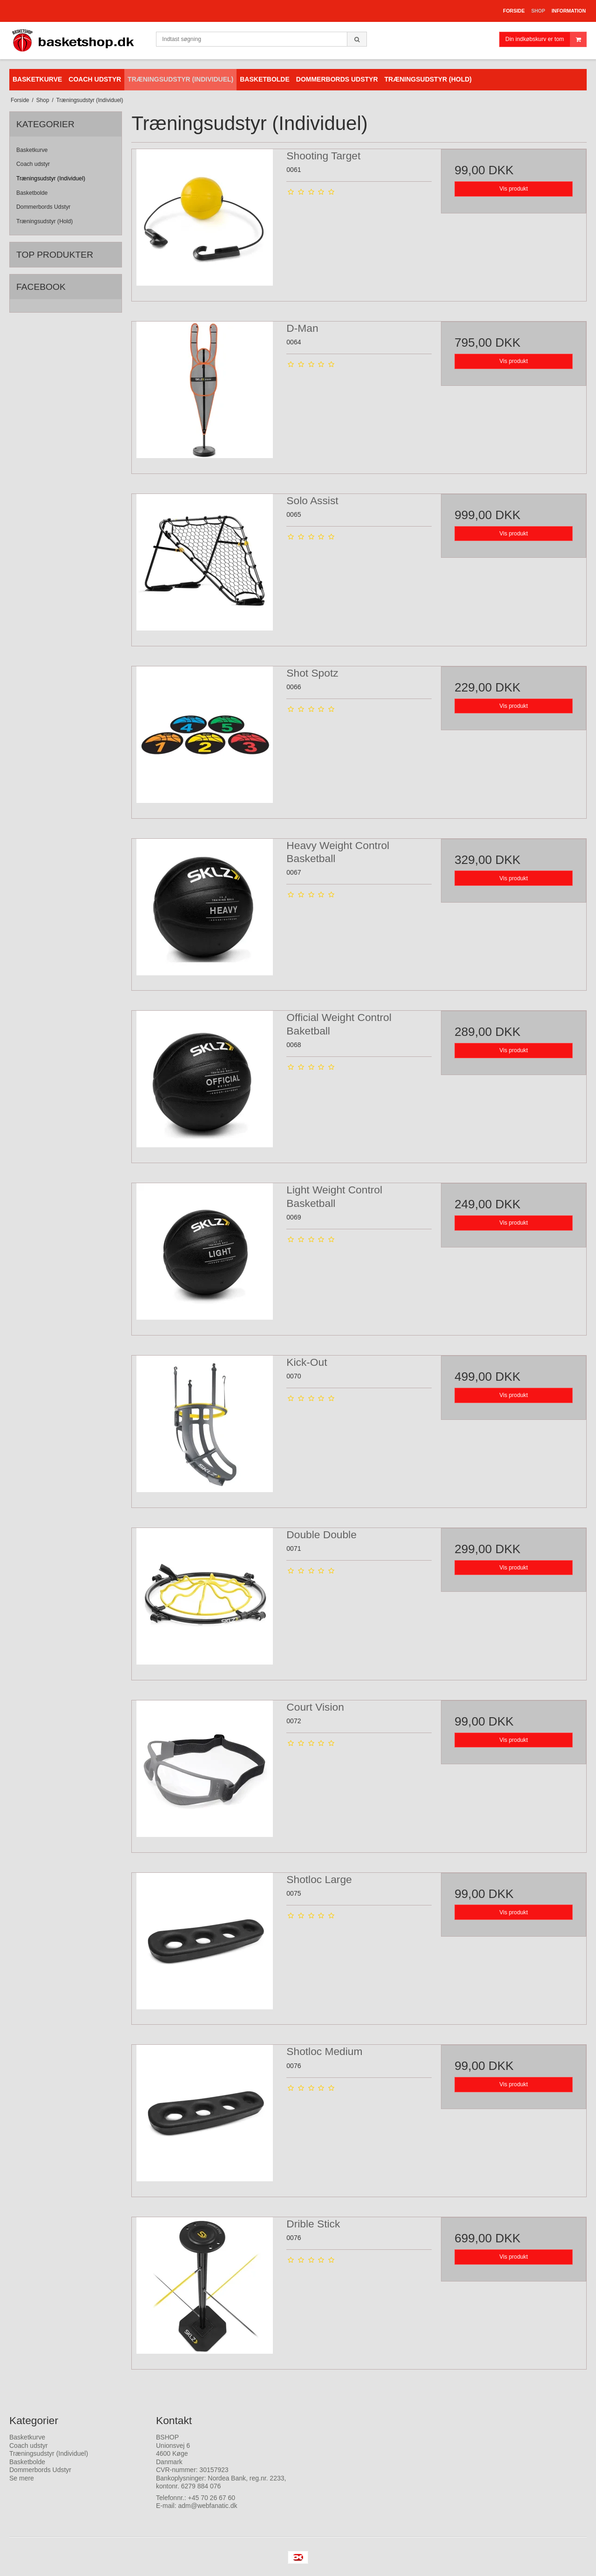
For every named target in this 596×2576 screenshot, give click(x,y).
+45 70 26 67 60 (212, 2497)
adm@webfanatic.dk (207, 2505)
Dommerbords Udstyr (43, 207)
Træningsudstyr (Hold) (44, 221)
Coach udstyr (33, 164)
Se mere (21, 2478)
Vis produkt (514, 188)
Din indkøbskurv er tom (545, 39)
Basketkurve (31, 150)
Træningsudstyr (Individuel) (50, 178)
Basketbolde (31, 193)
